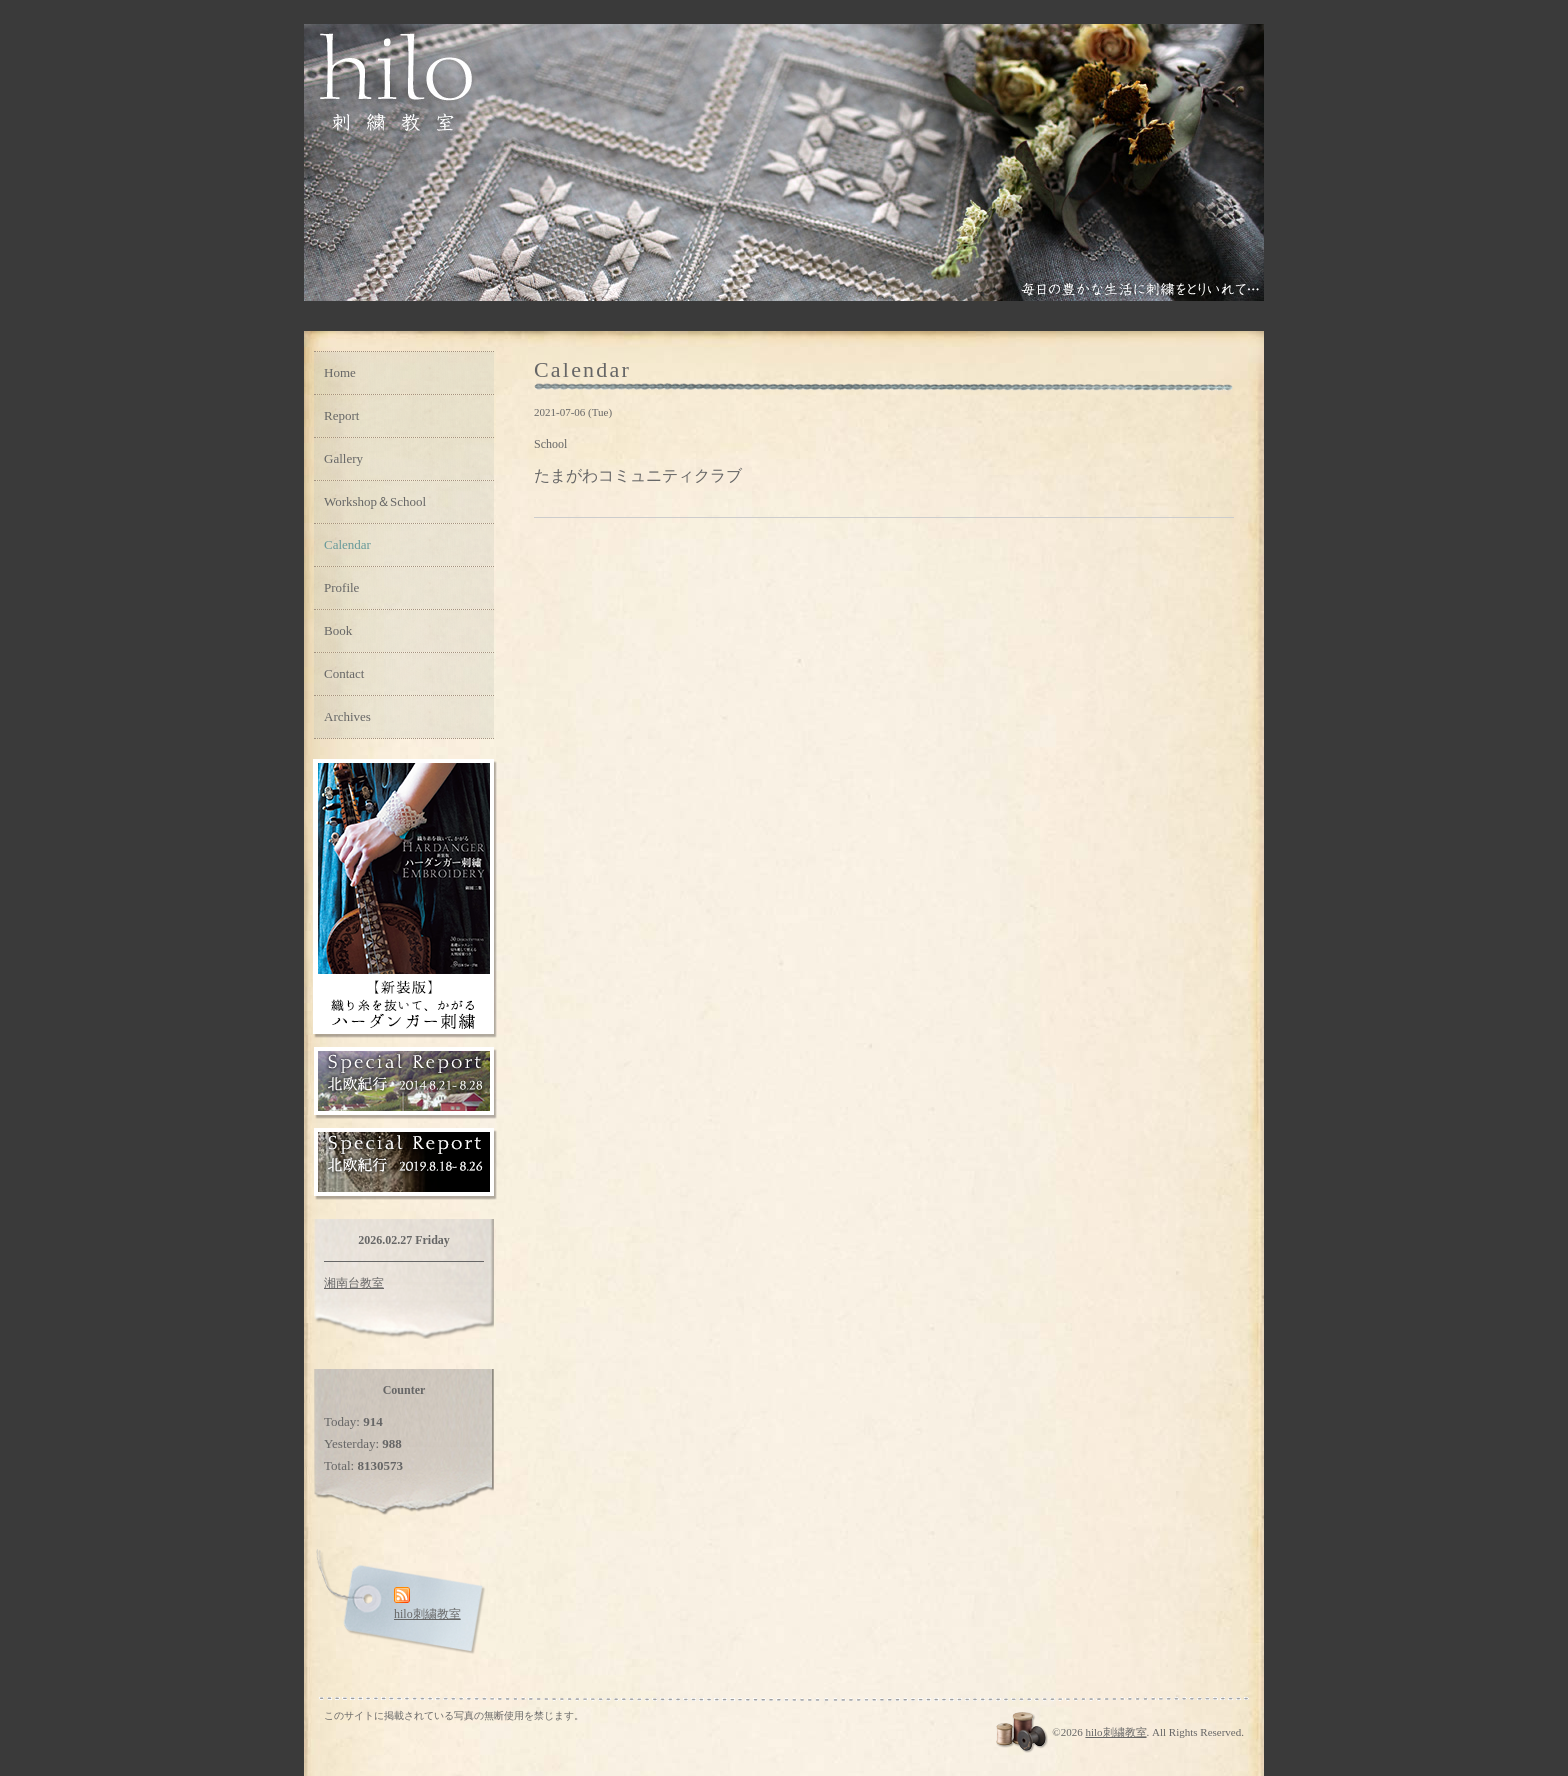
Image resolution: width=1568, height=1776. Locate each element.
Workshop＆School (375, 501)
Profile (341, 587)
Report (341, 415)
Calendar (347, 544)
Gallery (343, 458)
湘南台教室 (354, 1283)
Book (338, 630)
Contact (344, 673)
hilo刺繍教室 (1115, 1732)
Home (340, 372)
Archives (347, 716)
